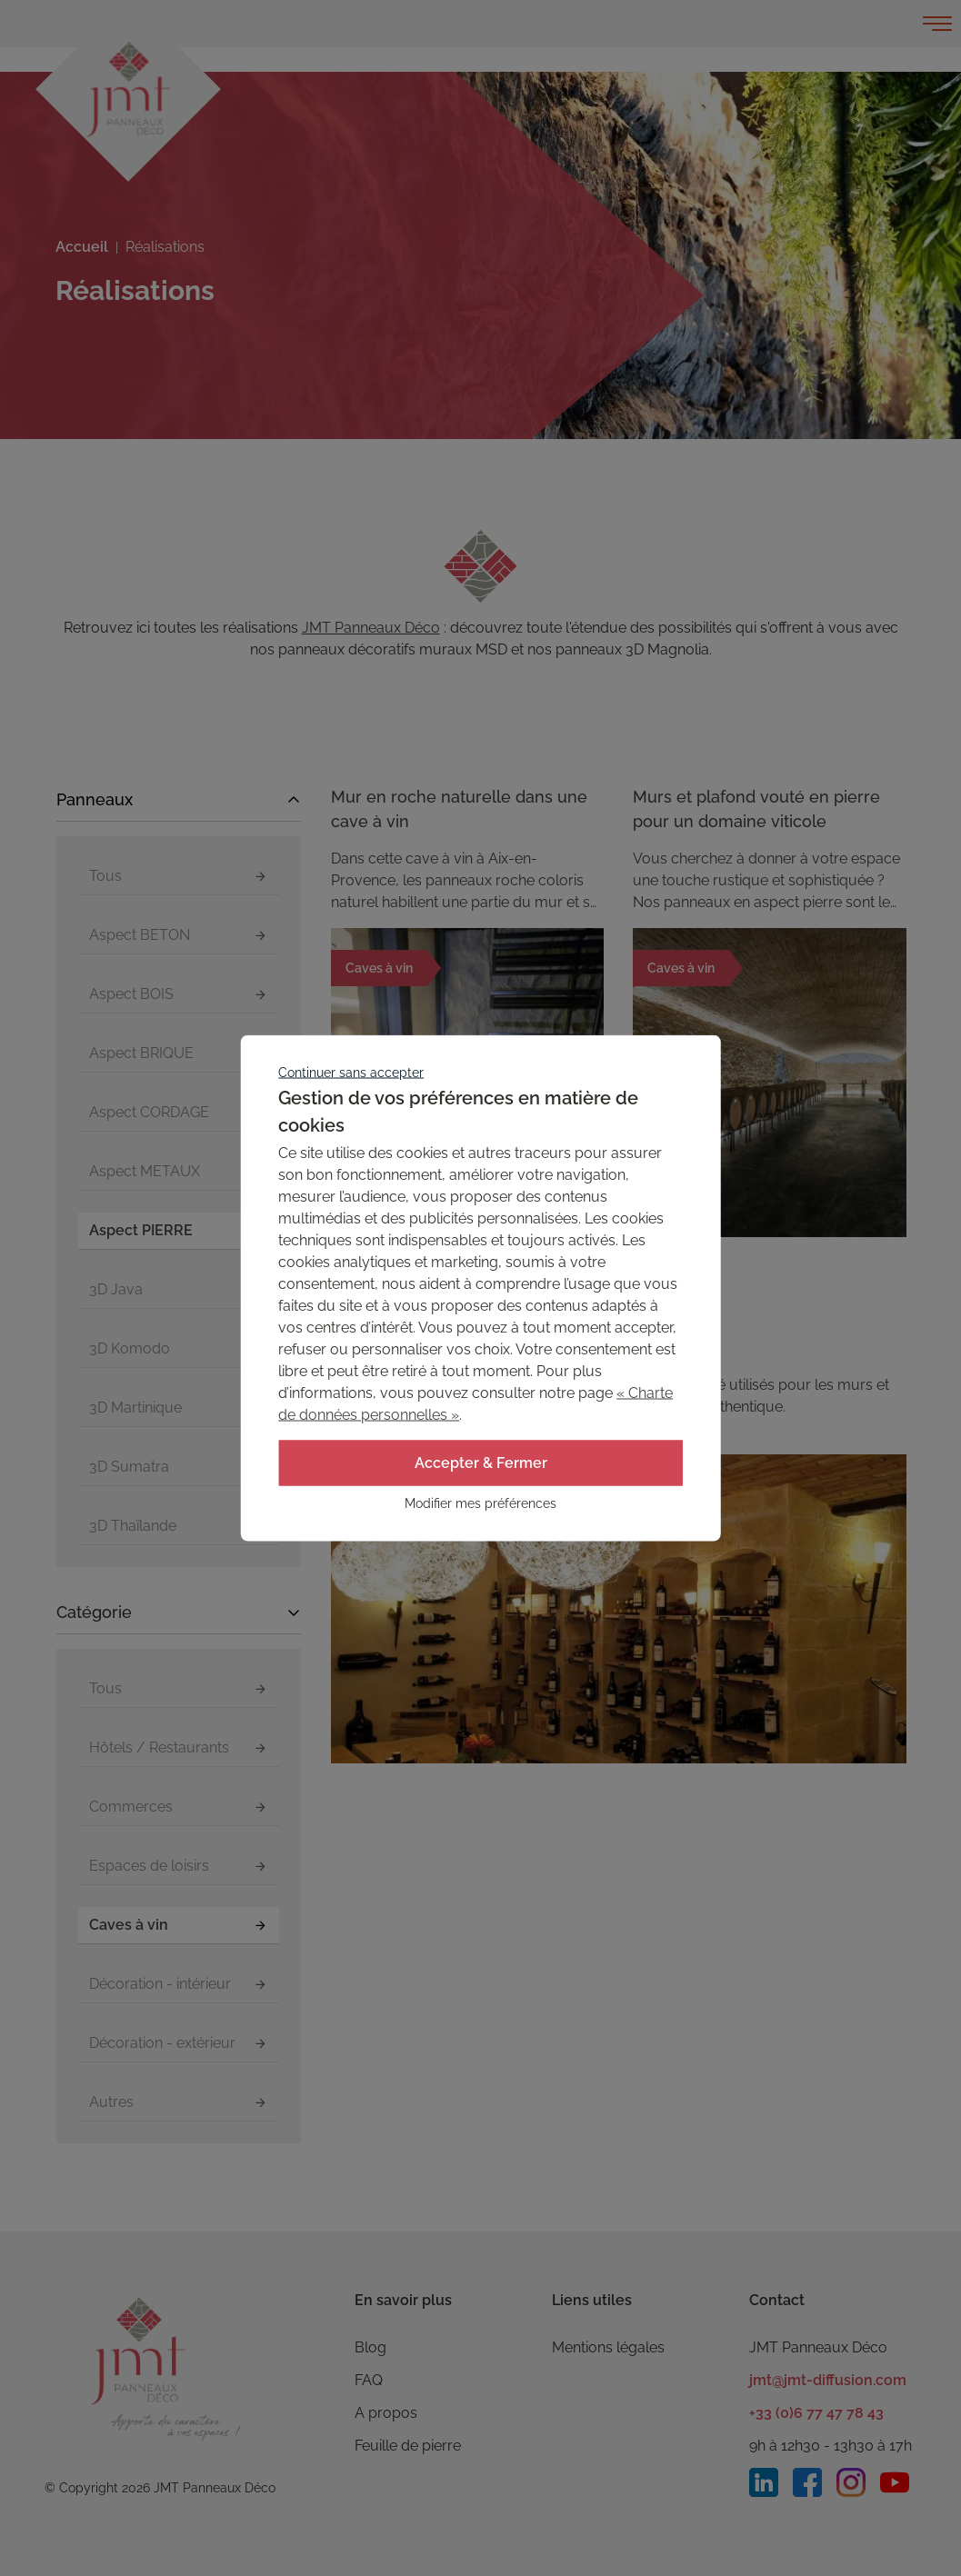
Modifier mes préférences (480, 1503)
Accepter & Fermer (481, 1463)
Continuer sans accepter (351, 1072)
